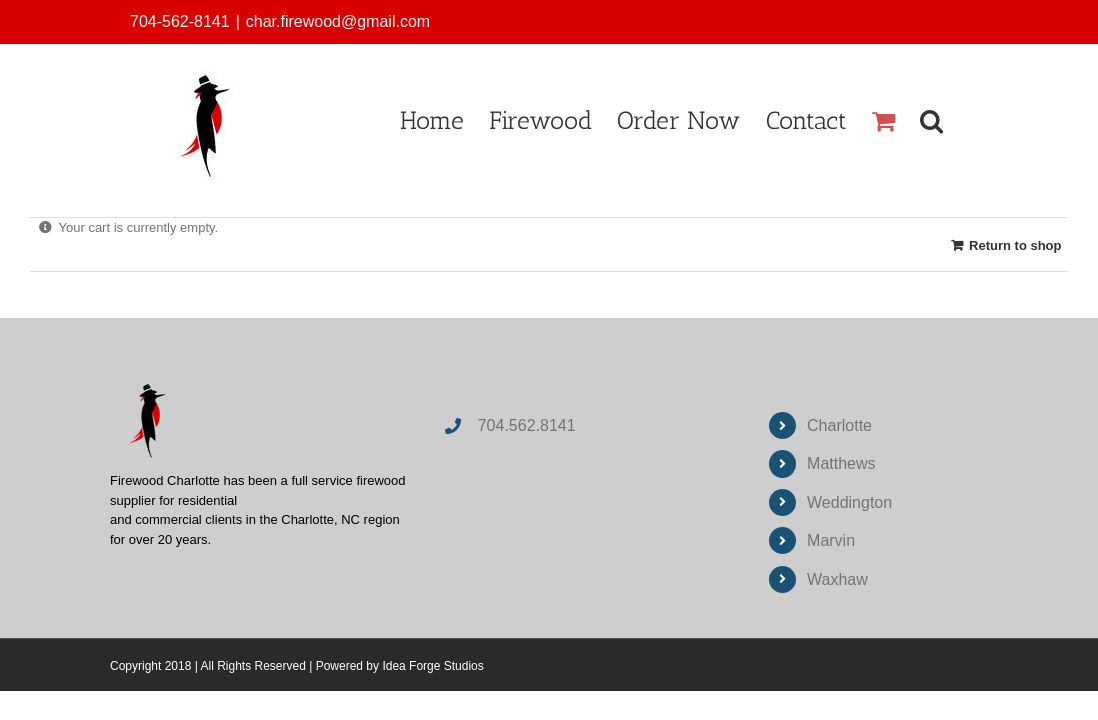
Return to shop (1015, 245)
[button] (956, 120)
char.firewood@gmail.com (338, 21)
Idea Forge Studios (432, 666)
